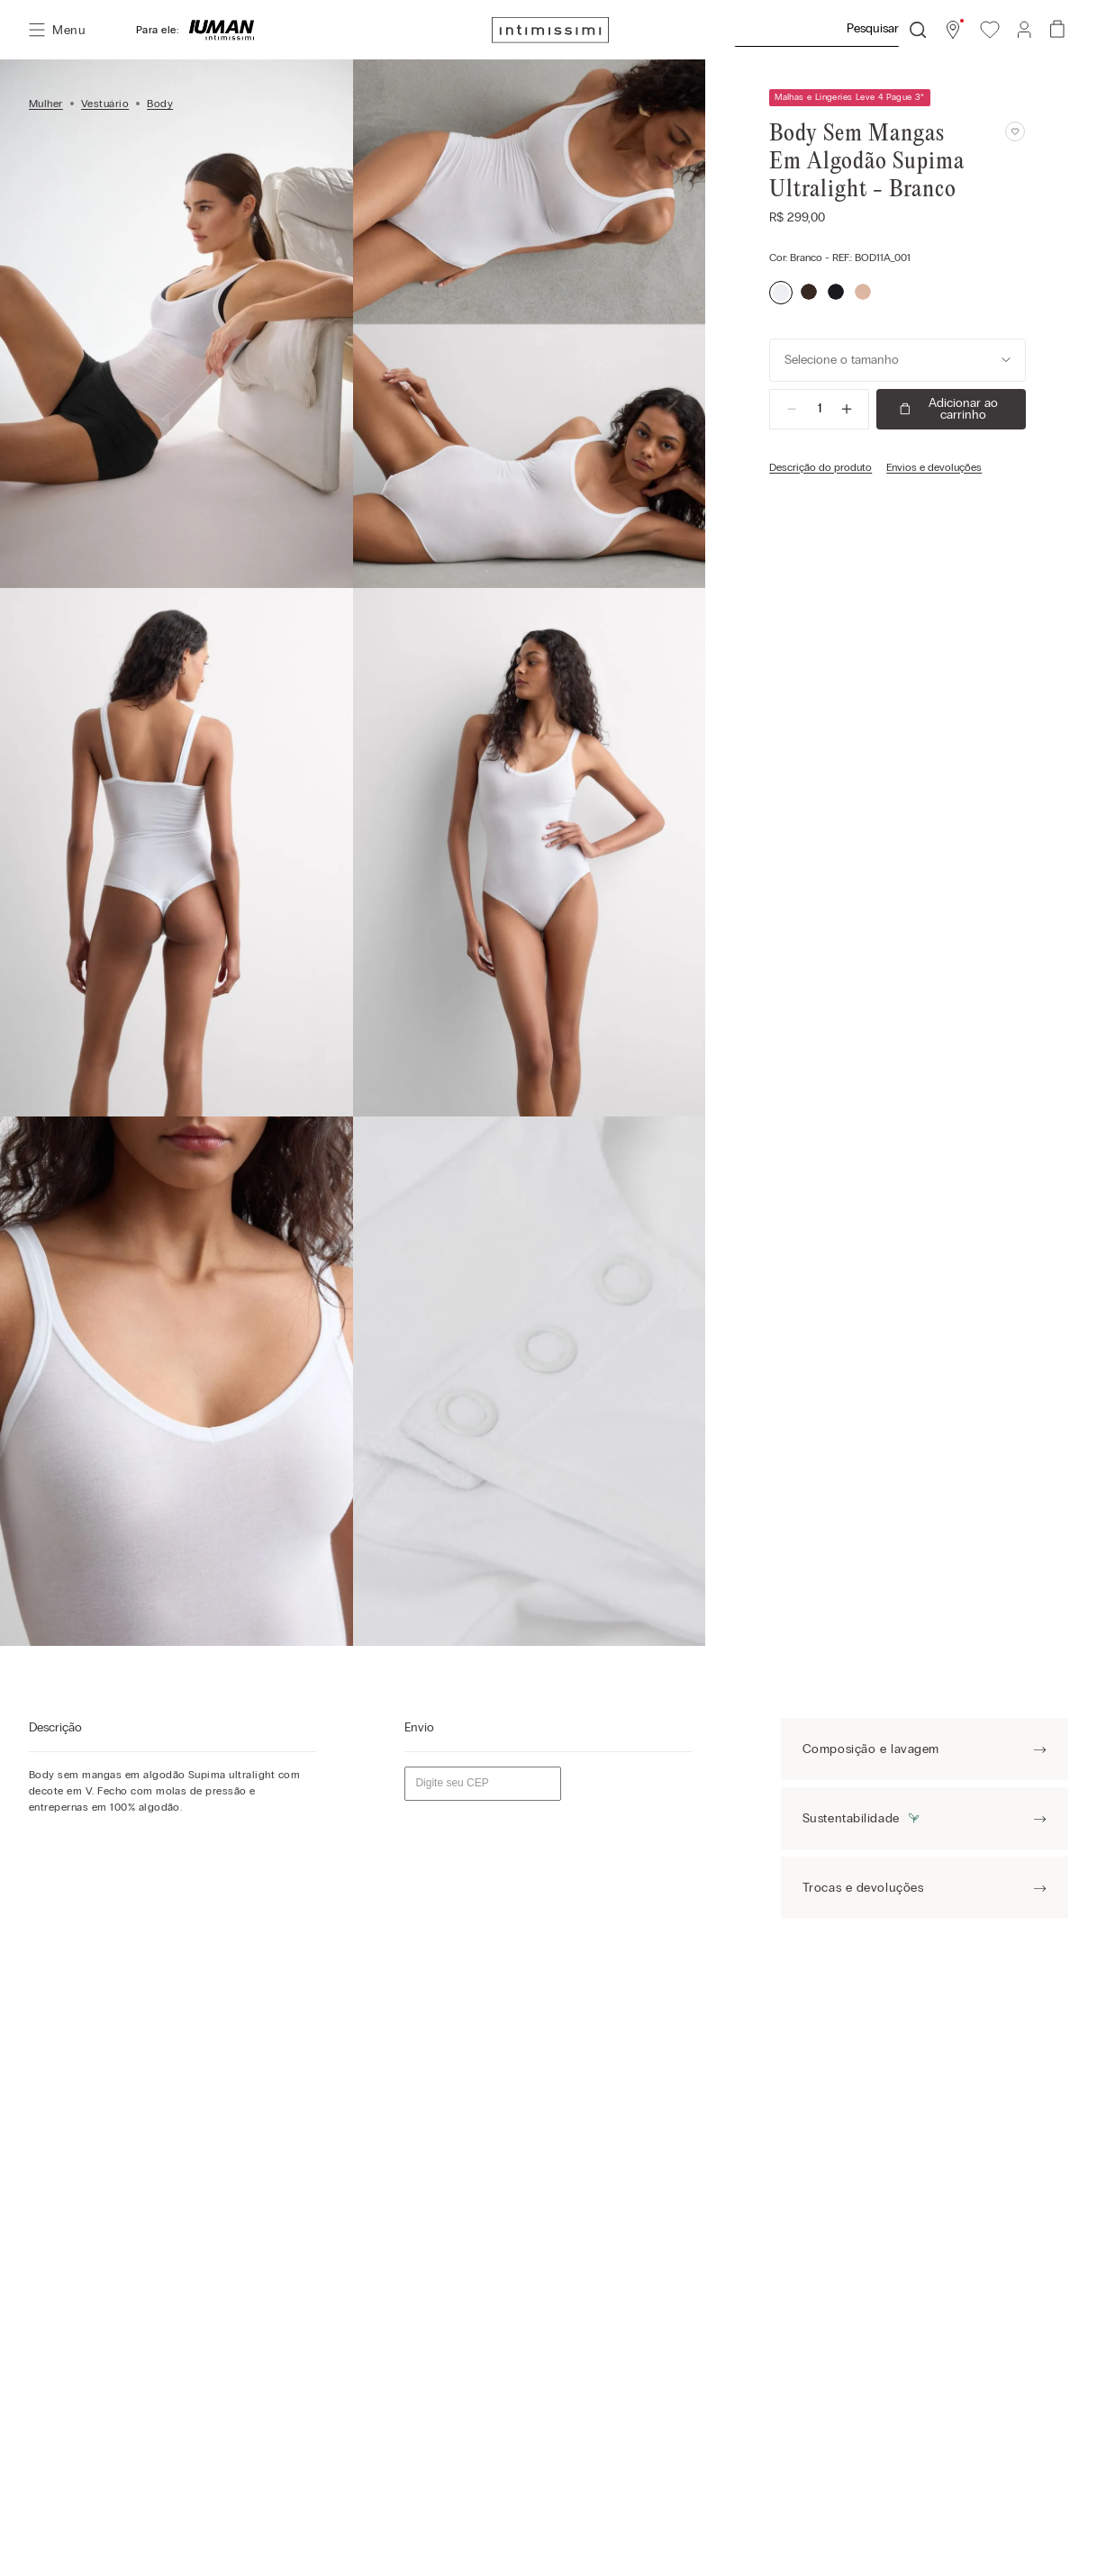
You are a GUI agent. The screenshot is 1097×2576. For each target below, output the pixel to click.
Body (160, 103)
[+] (846, 408)
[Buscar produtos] (918, 30)
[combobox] (829, 30)
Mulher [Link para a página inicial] (46, 103)
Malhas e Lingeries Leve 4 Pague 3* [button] (850, 97)
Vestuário (105, 103)
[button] (953, 30)
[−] (791, 408)
